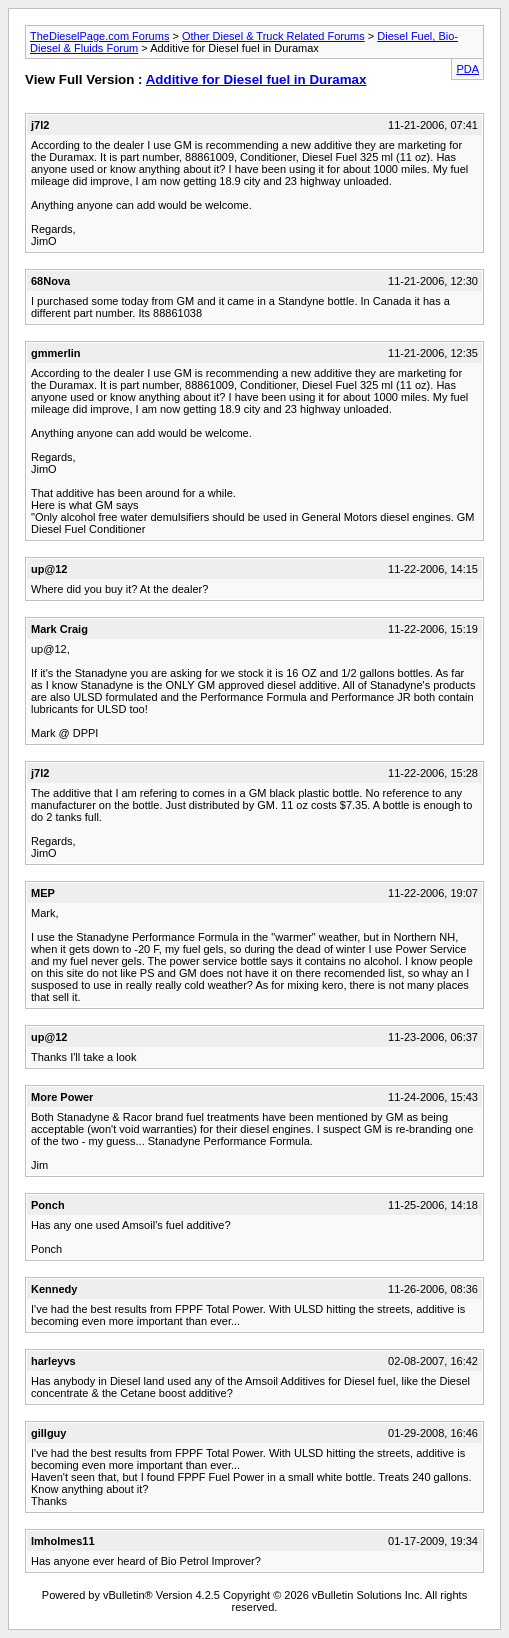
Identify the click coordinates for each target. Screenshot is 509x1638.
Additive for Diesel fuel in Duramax (256, 79)
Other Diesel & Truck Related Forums (273, 36)
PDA (467, 69)
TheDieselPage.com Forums (99, 36)
